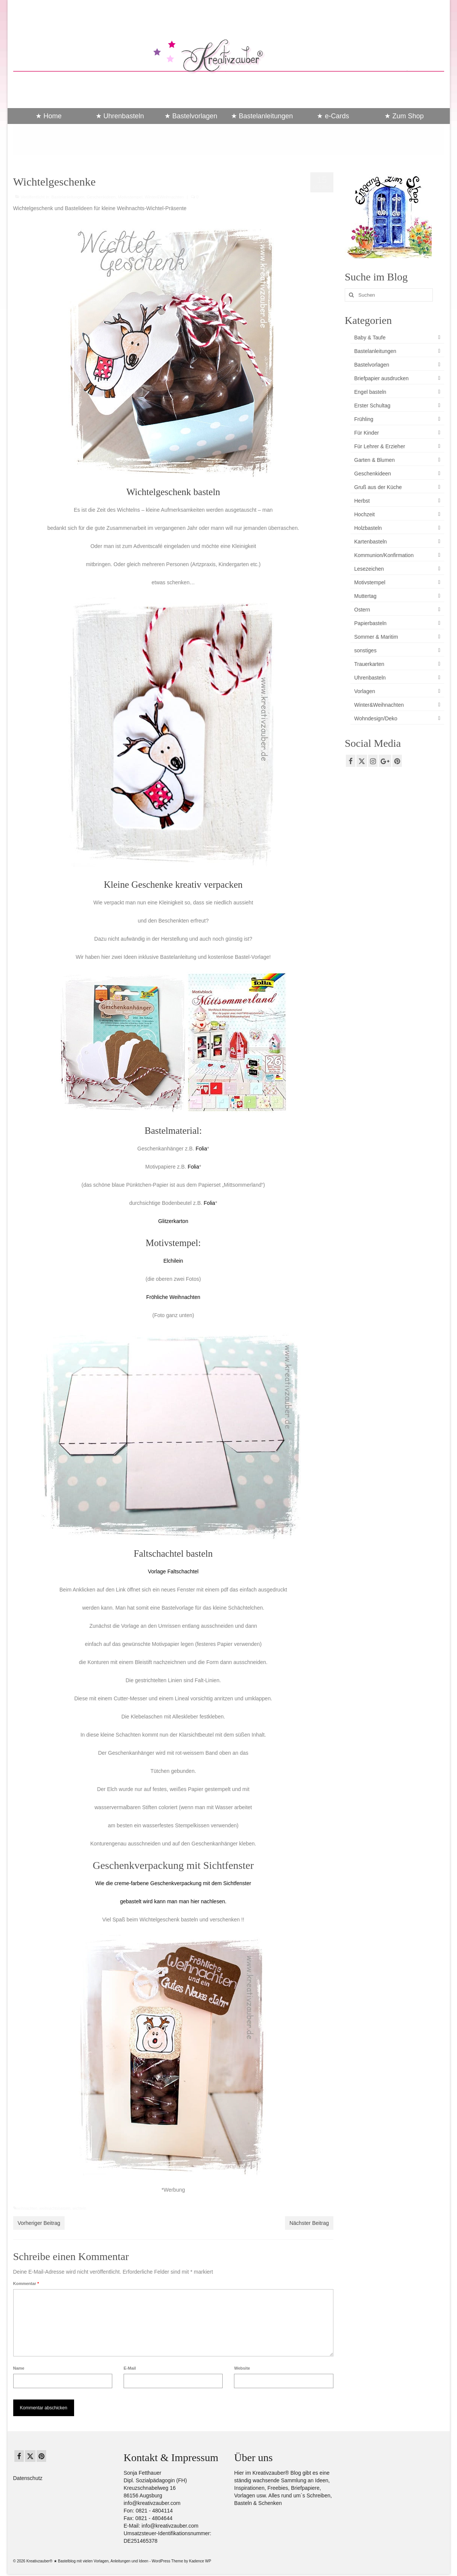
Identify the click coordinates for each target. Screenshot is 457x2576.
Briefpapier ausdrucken (381, 378)
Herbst (362, 501)
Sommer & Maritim (376, 637)
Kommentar (26, 2283)
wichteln (79, 2208)
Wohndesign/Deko (375, 718)
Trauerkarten (369, 664)
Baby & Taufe (370, 337)
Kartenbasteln (370, 542)
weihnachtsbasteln (54, 2208)
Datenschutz (28, 2478)
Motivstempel (130, 197)
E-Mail (130, 2368)
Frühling (363, 419)
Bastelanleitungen (67, 197)
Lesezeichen (369, 569)
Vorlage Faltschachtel (173, 1571)
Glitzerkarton (173, 1221)
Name (19, 2368)
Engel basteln (370, 392)
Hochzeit (364, 514)
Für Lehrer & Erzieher (379, 446)
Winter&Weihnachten (164, 197)
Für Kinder (366, 433)
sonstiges (365, 650)
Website (242, 2368)
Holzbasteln (368, 528)
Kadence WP (200, 2561)
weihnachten (26, 2208)
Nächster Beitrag (309, 2223)
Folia (201, 1149)
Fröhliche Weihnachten (173, 1297)
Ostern (362, 610)
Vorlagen (364, 691)
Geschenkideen (101, 197)
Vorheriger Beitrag (39, 2223)
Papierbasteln (370, 623)
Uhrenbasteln (370, 678)
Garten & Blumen (374, 460)
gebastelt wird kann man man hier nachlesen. (173, 1901)
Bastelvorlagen (371, 365)
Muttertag (365, 596)
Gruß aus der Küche (378, 487)
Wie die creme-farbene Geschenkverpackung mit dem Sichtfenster (173, 1883)
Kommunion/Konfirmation (384, 555)
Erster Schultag (372, 405)
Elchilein (173, 1261)
